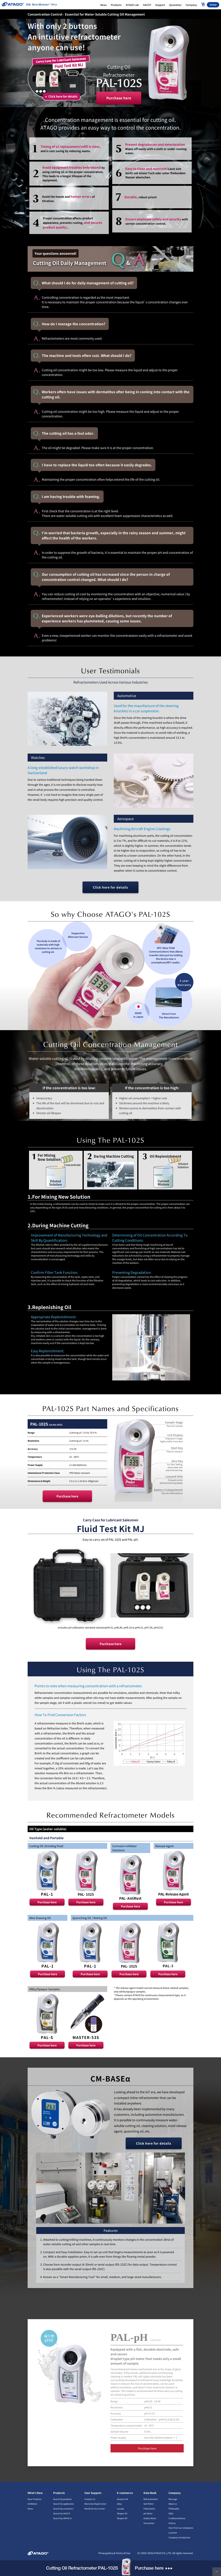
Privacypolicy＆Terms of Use (114, 2553)
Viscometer (149, 2523)
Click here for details (110, 887)
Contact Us (89, 2499)
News (30, 2508)
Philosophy (174, 2508)
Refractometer (150, 2499)
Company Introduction (179, 2537)
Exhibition (32, 2503)
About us (173, 2503)
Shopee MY (122, 2518)
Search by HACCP (61, 2513)
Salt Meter (148, 2503)
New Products (34, 2499)
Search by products (62, 2499)
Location (173, 2532)
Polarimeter (149, 2508)
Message (173, 2499)
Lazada (120, 2508)
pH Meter (148, 2513)
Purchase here (118, 97)
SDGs (171, 2513)
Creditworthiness (177, 2518)
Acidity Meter (149, 2518)
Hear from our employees (181, 2527)
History (172, 2523)
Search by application (63, 2503)
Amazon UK (122, 2499)
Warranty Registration (95, 2503)
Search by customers (63, 2508)
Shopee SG (122, 2513)
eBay (119, 2503)
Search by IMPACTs (62, 2518)
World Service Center (94, 2508)
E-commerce (125, 2493)
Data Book (149, 2493)
